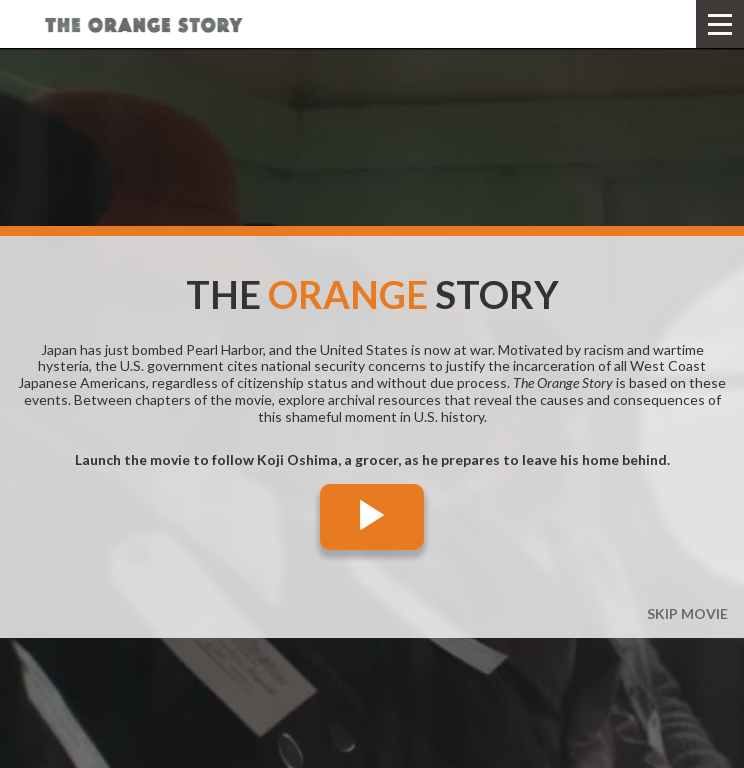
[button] (720, 24)
